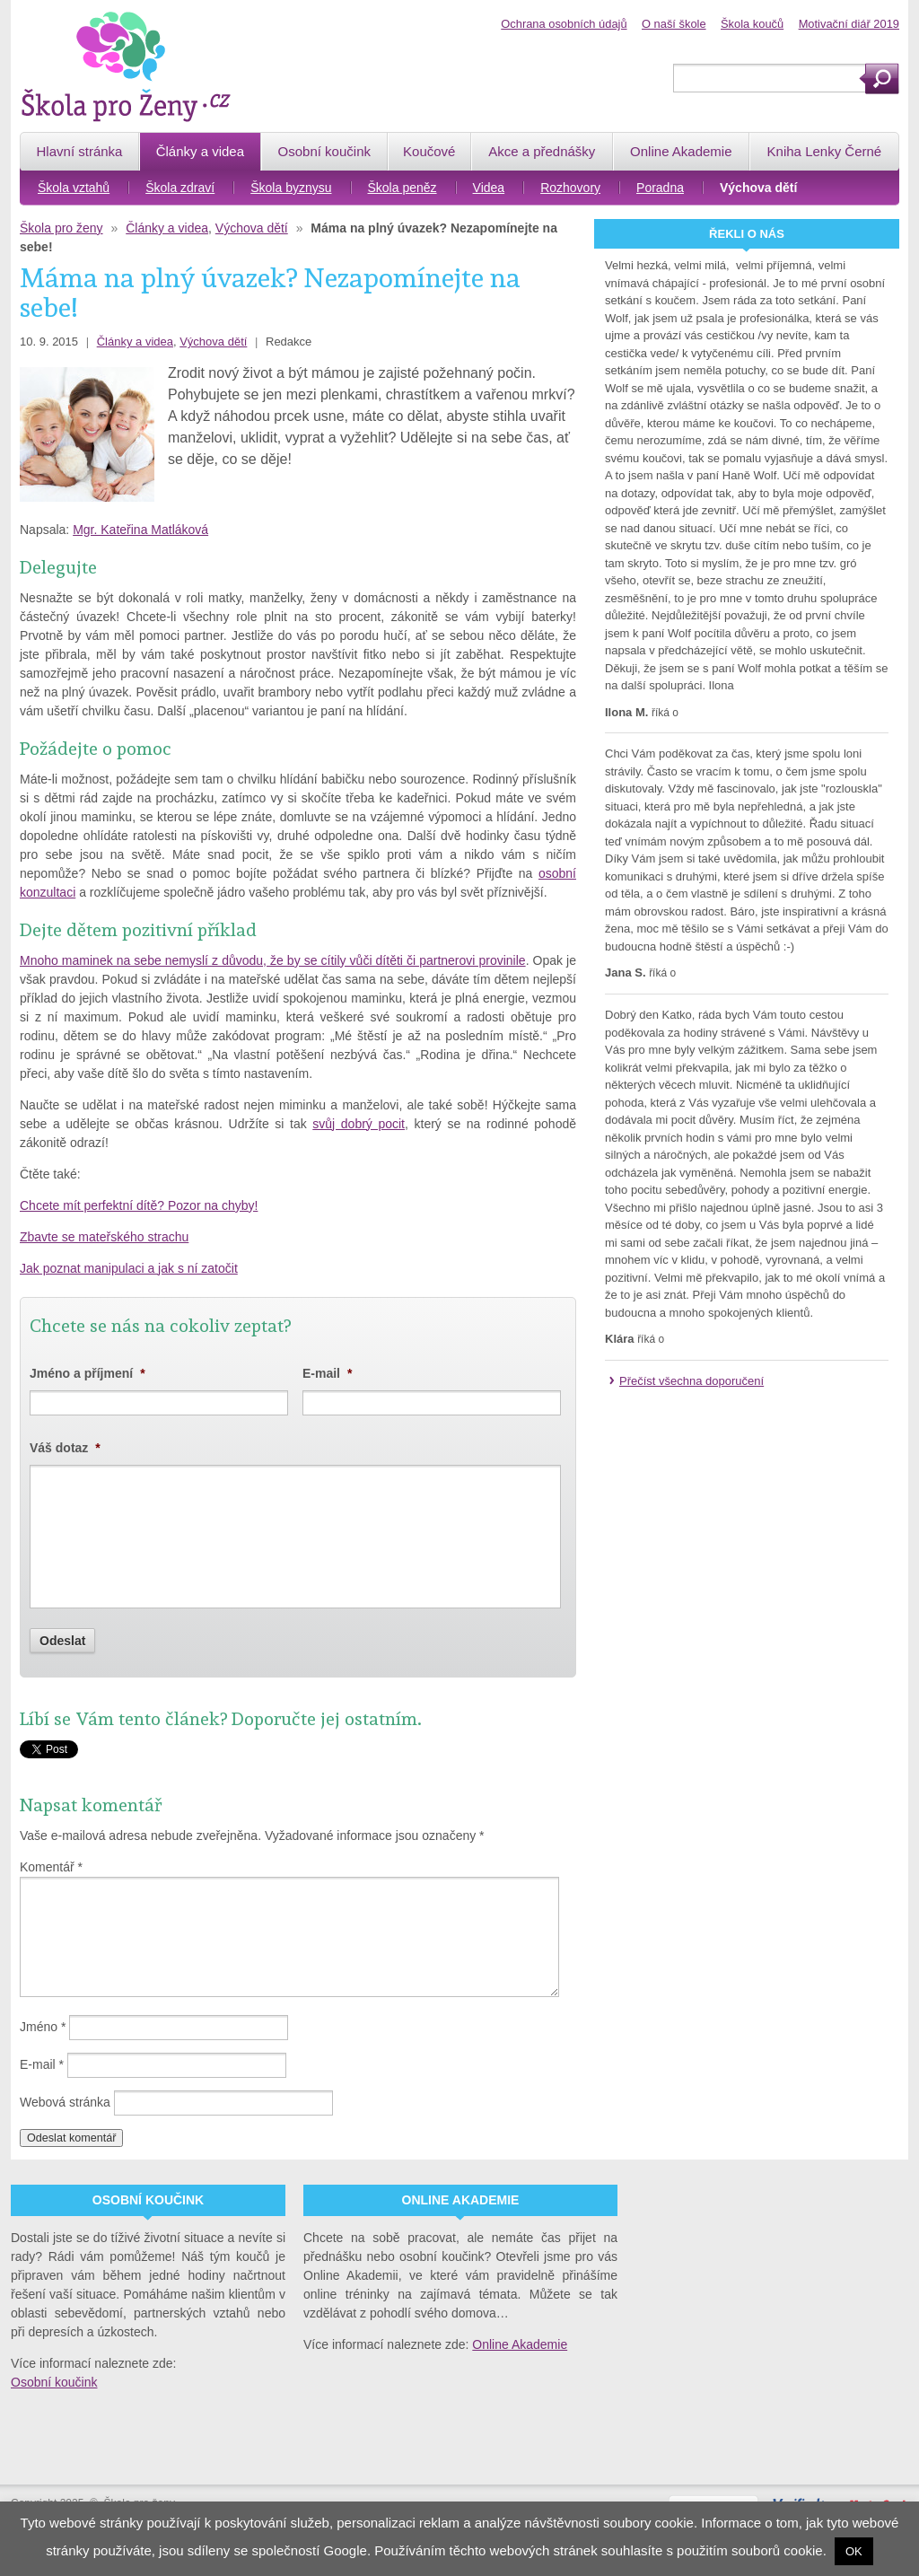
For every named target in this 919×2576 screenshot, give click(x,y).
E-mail (327, 1373)
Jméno (43, 2027)
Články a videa (167, 228)
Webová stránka (65, 2102)
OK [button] (853, 2551)
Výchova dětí (251, 228)
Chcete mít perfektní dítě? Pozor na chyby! (139, 1205)
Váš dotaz (65, 1448)
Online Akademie (519, 2344)
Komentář (51, 1867)
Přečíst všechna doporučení (691, 1381)
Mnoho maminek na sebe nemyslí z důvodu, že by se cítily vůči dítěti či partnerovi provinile (273, 960)
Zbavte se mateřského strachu (104, 1237)
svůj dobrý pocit (358, 1124)
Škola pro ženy (61, 228)
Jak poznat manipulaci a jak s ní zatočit (129, 1268)
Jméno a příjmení (87, 1373)
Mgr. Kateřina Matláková (140, 529)
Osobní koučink (54, 2382)
